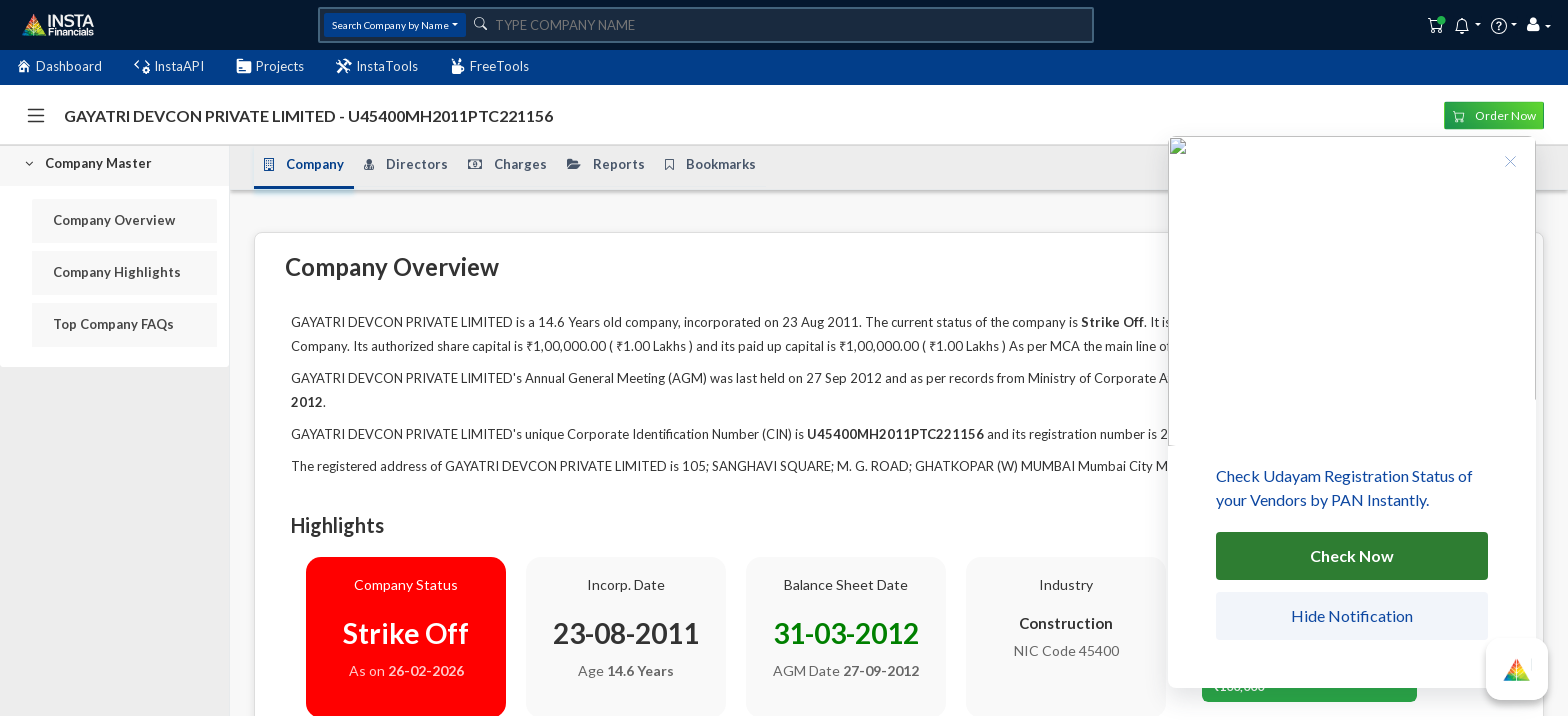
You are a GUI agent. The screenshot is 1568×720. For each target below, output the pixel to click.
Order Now (1494, 114)
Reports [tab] (606, 165)
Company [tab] (304, 165)
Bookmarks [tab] (710, 165)
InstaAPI (169, 66)
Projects (270, 66)
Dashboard (59, 66)
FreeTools (489, 66)
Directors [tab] (406, 165)
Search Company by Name (390, 25)
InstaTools (377, 66)
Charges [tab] (507, 165)
